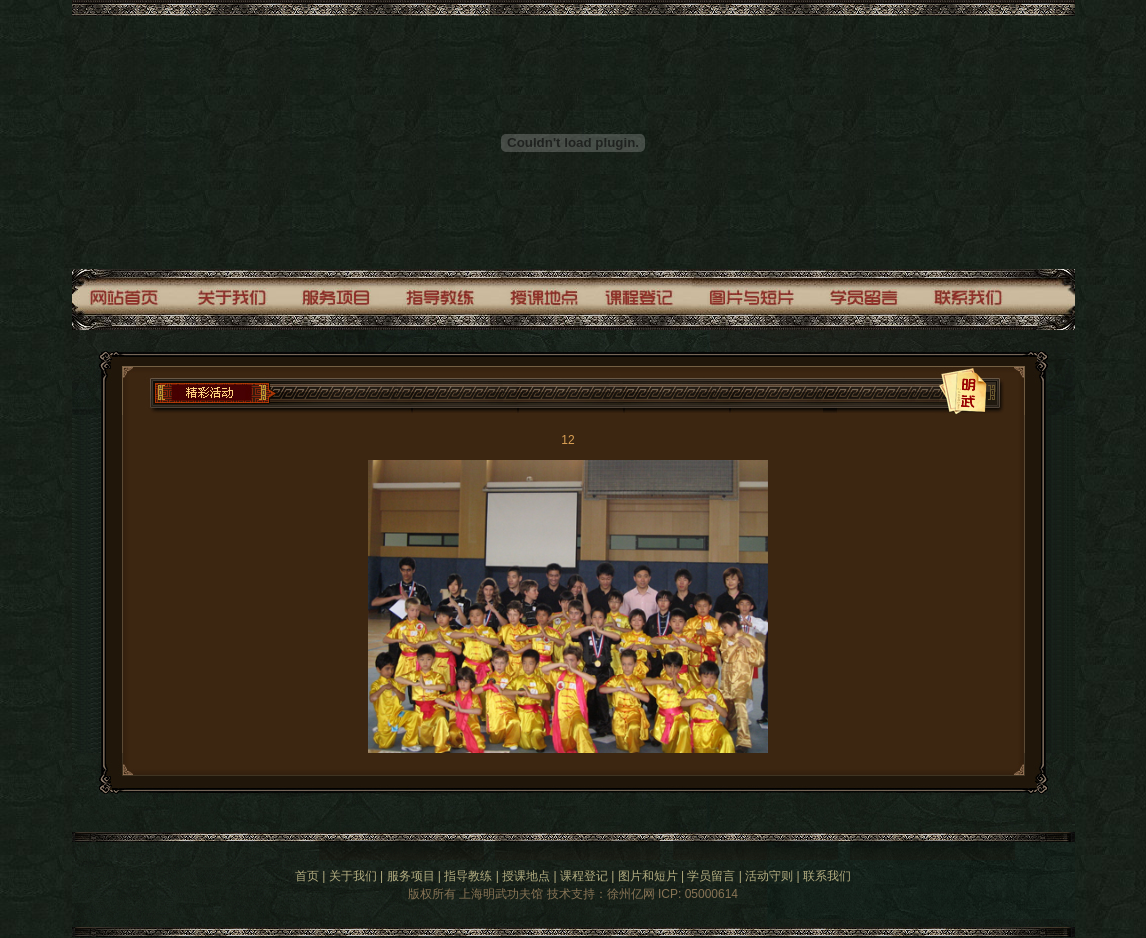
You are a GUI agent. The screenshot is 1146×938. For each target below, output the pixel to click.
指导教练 (468, 876)
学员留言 (711, 876)
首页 (307, 876)
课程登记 (584, 876)
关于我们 (353, 876)
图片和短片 (648, 876)
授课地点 (526, 876)
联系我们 (827, 876)
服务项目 (411, 876)
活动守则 (769, 876)
